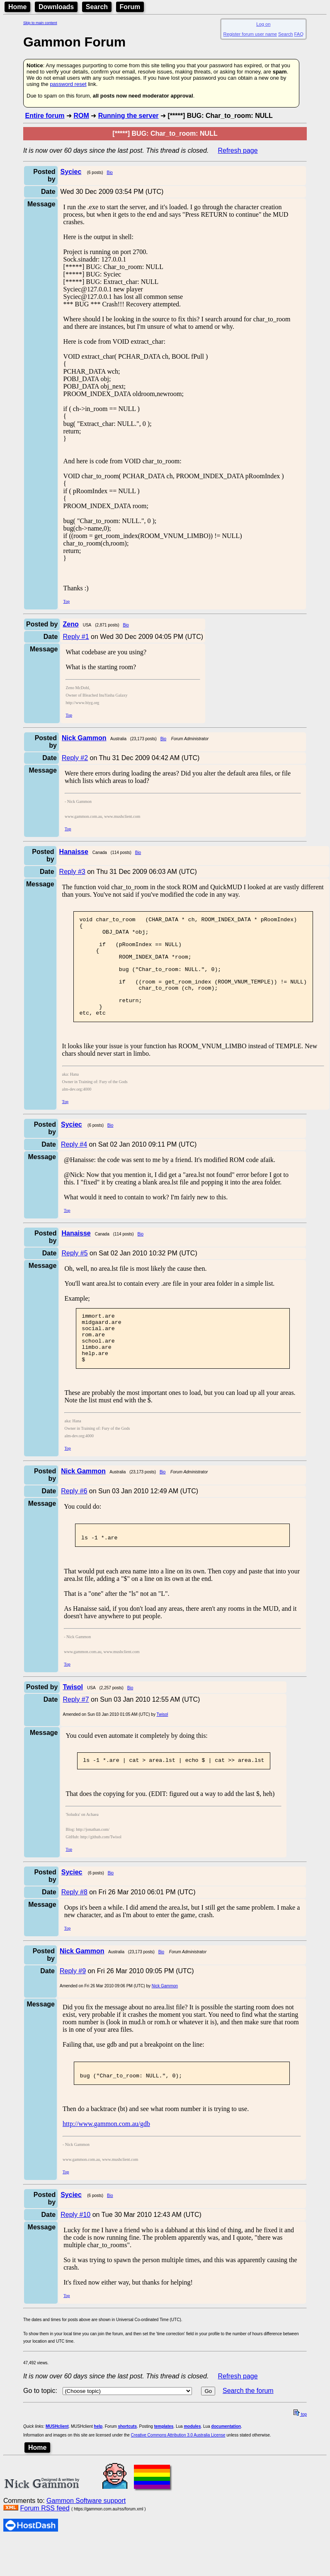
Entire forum (44, 115)
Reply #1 (76, 636)
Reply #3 (72, 871)
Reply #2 (75, 757)
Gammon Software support (86, 2536)
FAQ (298, 34)
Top (66, 601)
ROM (81, 115)
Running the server (128, 115)
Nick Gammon (165, 2019)
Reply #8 (74, 1925)
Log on (263, 24)
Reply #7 (76, 1731)
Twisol (162, 1746)
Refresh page (238, 150)
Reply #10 (75, 2250)
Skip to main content (40, 23)
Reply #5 (74, 1273)
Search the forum (248, 2426)
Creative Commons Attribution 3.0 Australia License (178, 2471)
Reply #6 (74, 1520)
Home (17, 6)
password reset (68, 84)
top (300, 2450)
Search (97, 6)
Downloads (56, 6)
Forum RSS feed (44, 2544)
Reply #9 (73, 2004)
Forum (130, 6)
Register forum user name (250, 34)
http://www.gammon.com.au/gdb (106, 2159)
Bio (109, 172)
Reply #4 (74, 1164)
